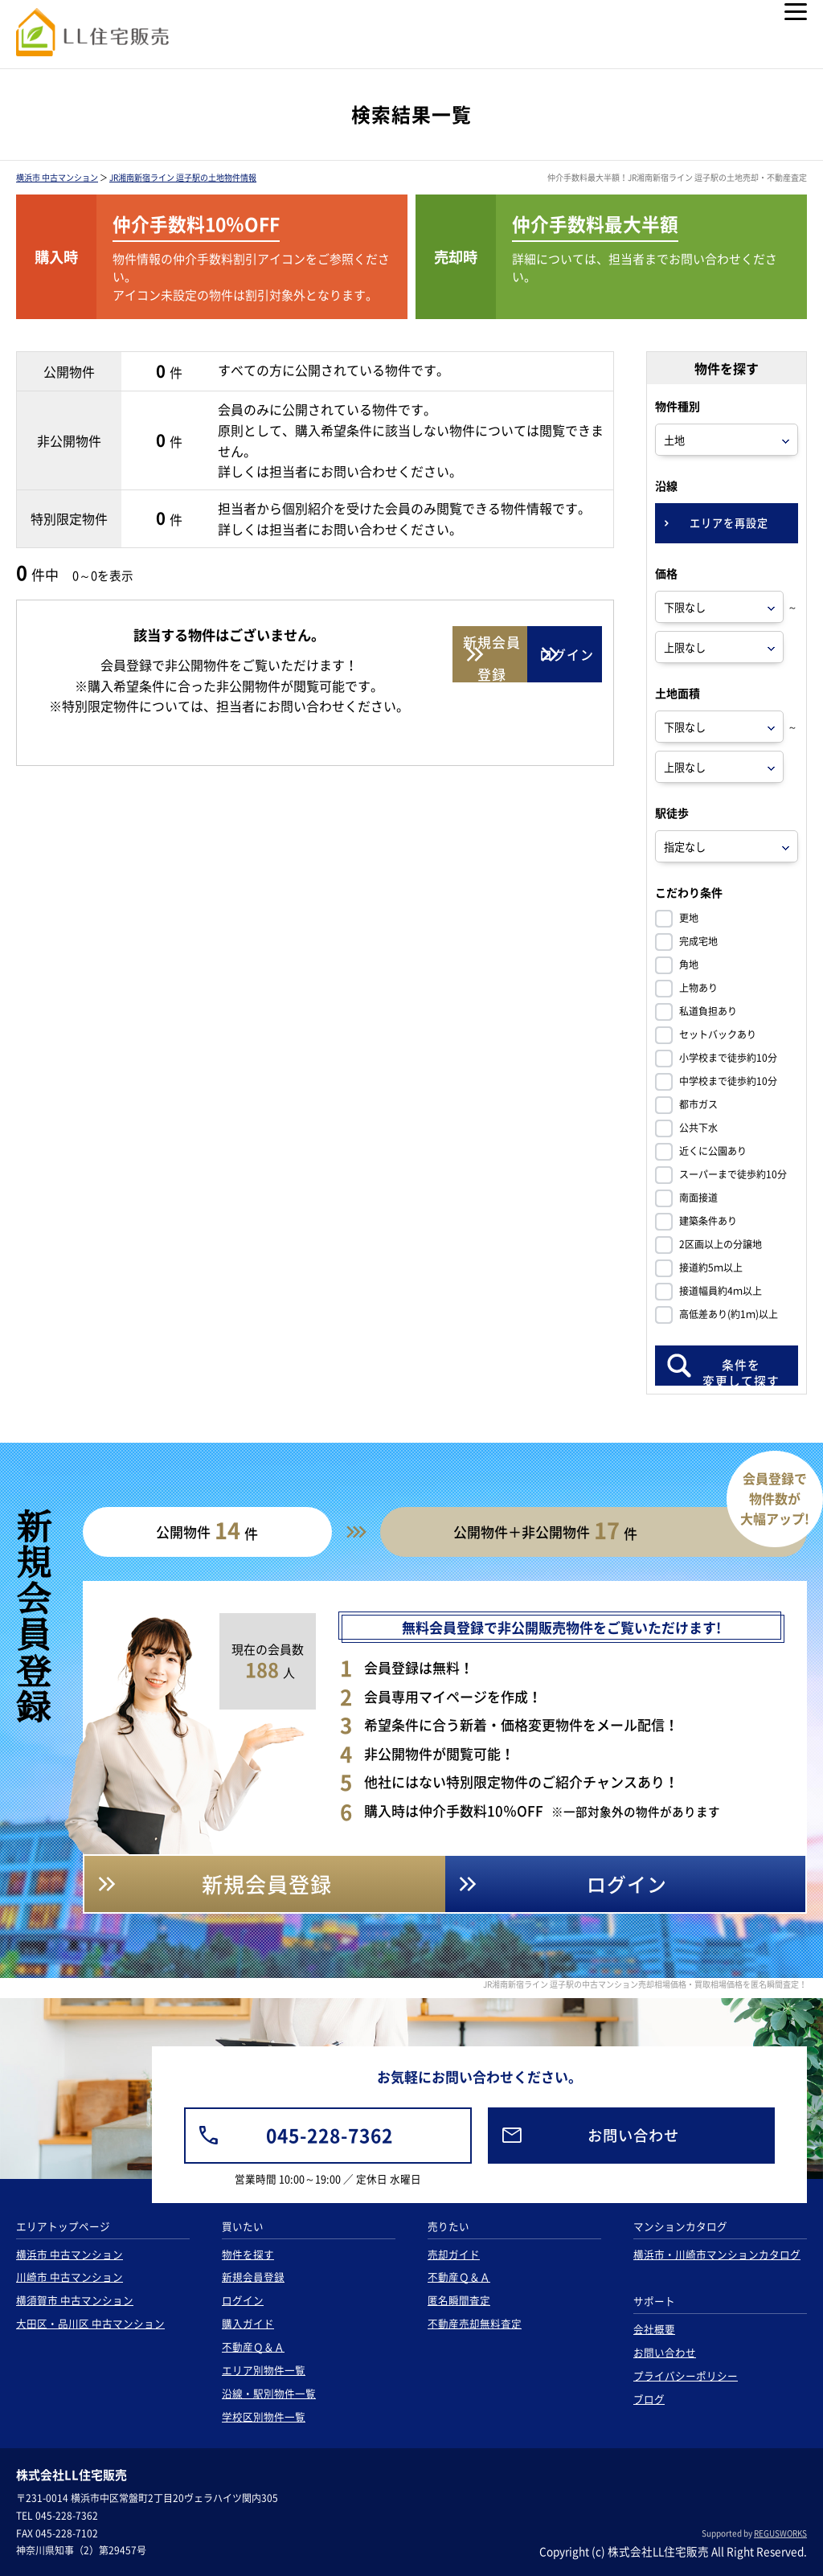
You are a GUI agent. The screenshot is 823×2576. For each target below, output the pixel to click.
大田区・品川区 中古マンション (90, 2323)
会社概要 (654, 2328)
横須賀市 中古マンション (74, 2300)
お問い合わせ (664, 2352)
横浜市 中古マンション (57, 177)
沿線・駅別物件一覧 (269, 2393)
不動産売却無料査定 (475, 2323)
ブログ (649, 2398)
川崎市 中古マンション (69, 2276)
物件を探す (248, 2254)
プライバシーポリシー (685, 2375)
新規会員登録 (253, 2276)
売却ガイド (454, 2254)
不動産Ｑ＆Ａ (253, 2346)
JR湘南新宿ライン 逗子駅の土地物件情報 (182, 177)
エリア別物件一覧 (263, 2369)
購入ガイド (248, 2323)
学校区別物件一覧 (263, 2416)
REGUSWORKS (780, 2533)
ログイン (243, 2300)
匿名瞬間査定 (459, 2300)
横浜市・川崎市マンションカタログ (716, 2254)
